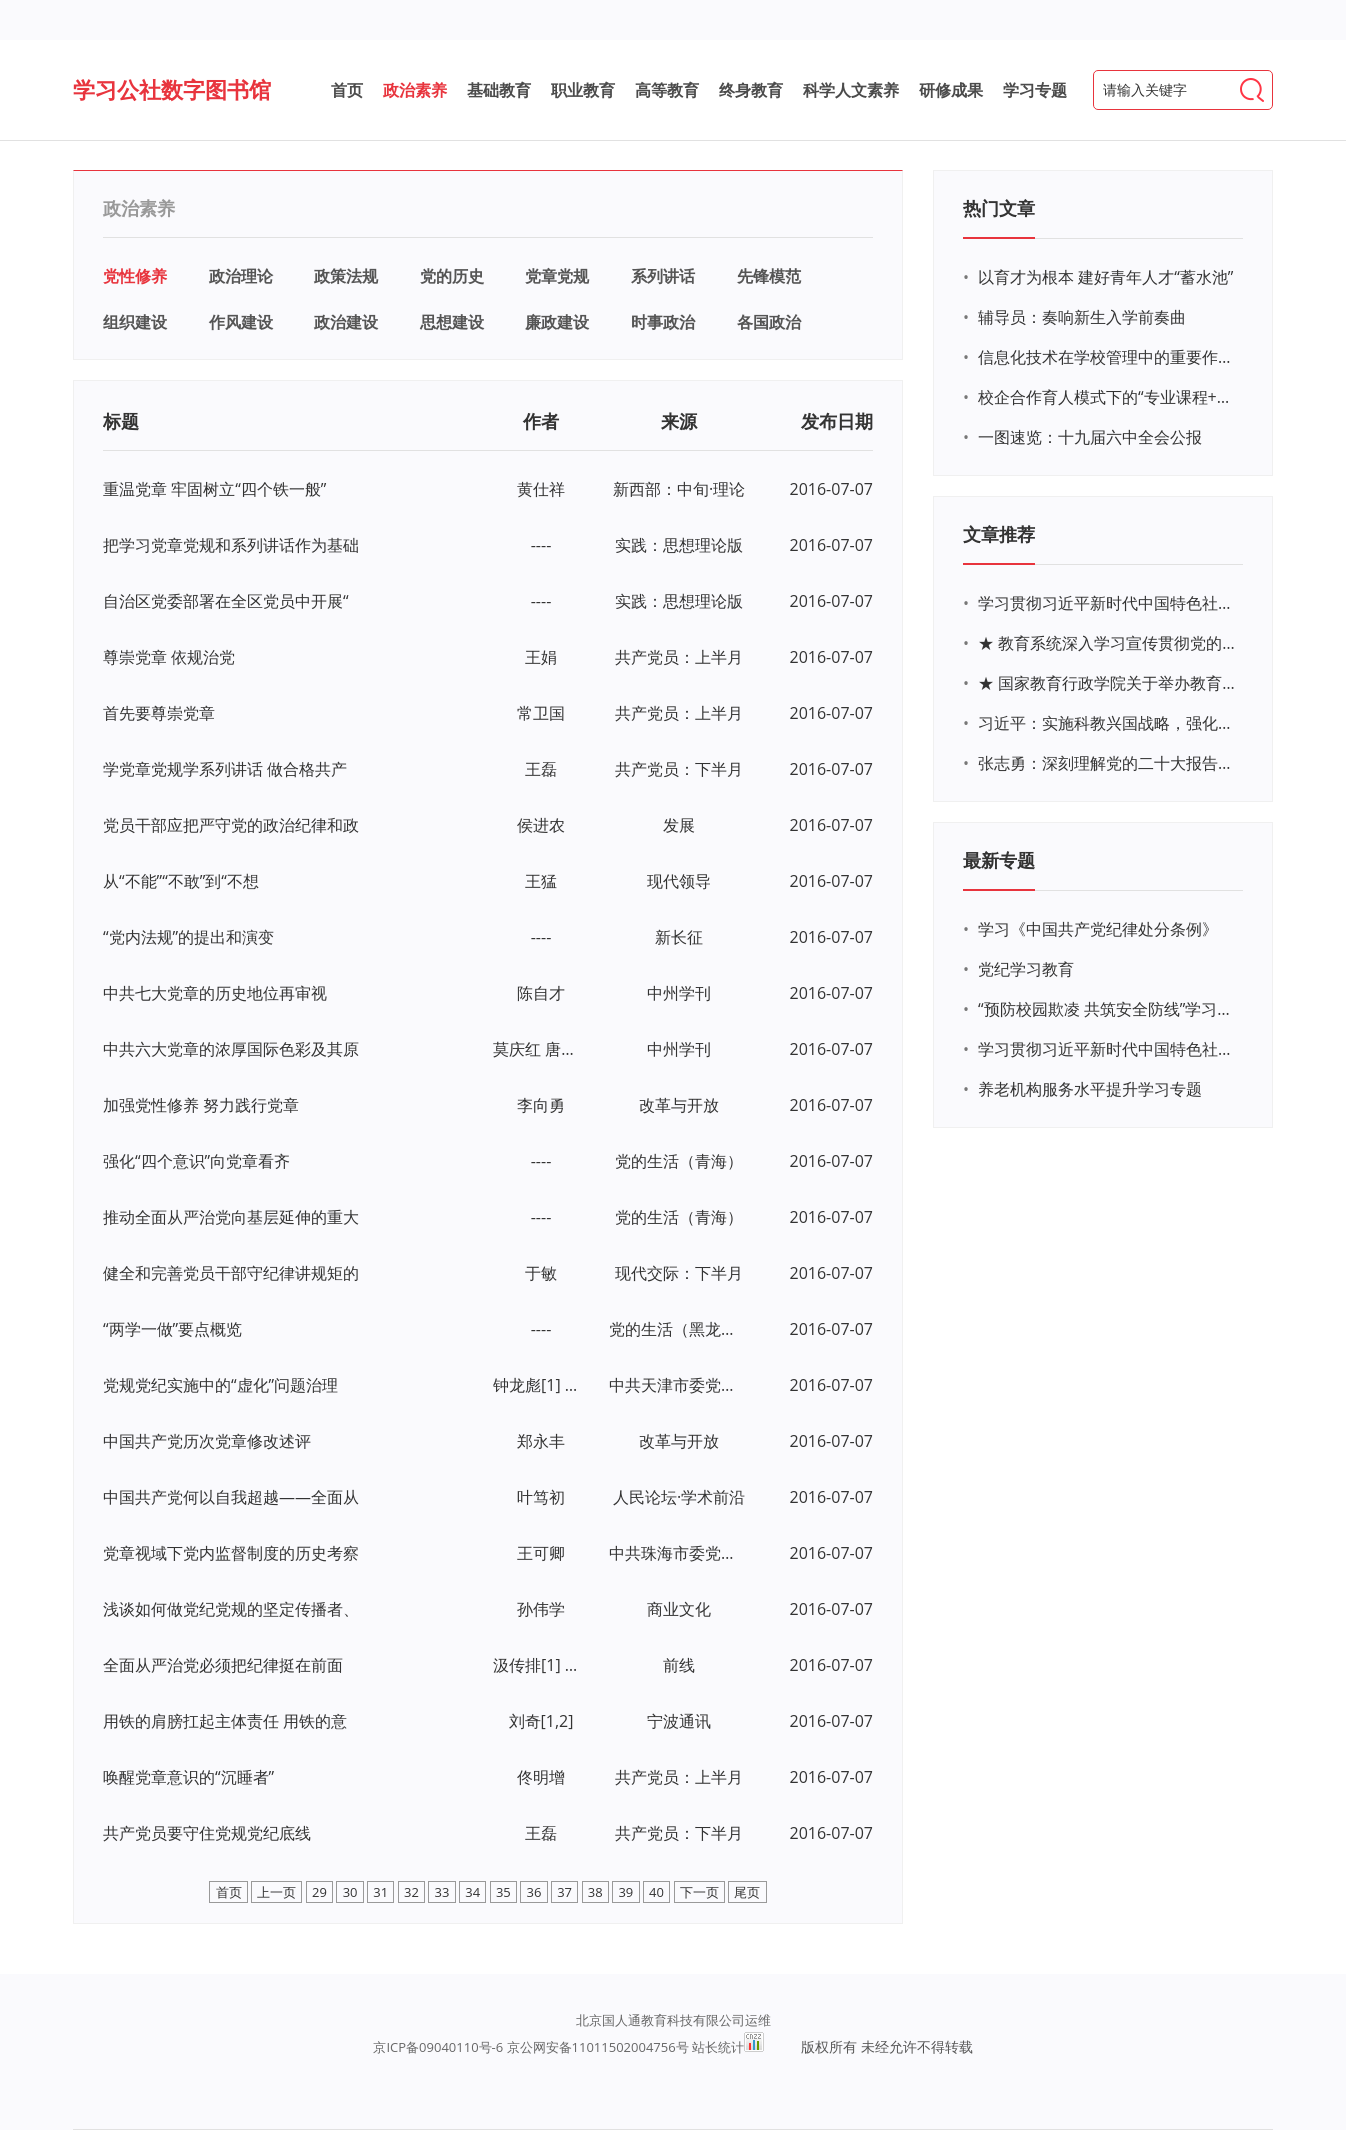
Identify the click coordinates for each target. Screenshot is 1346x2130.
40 (656, 1892)
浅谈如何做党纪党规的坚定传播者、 (231, 1609)
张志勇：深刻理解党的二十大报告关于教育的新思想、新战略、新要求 (1108, 763)
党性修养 (135, 276)
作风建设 (241, 322)
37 (564, 1892)
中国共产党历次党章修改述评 (207, 1441)
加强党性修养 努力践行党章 (201, 1105)
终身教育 (751, 90)
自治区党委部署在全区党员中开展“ (226, 601)
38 (595, 1892)
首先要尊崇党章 (159, 713)
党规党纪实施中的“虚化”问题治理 (220, 1385)
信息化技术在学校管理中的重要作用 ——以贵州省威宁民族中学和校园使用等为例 (1108, 357)
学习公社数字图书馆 (172, 89)
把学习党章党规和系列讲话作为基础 (231, 545)
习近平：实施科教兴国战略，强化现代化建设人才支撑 (1108, 723)
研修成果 (951, 90)
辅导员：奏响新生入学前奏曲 (1082, 317)
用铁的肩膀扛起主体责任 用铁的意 (225, 1721)
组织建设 (135, 322)
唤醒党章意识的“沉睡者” (188, 1777)
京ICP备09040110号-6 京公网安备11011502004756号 (530, 2047)
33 (442, 1892)
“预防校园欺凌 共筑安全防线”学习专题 (1108, 1009)
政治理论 (241, 276)
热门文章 (999, 208)
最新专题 (999, 860)
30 (350, 1892)
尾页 (747, 1892)
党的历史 (452, 276)
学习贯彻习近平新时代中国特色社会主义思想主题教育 (1108, 1049)
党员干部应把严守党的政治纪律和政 (231, 825)
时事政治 (663, 322)
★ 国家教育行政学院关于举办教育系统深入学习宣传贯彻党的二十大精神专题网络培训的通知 (1108, 683)
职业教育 (583, 90)
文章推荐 (999, 534)
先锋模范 (769, 276)
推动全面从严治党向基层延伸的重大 (231, 1217)
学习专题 (1035, 90)
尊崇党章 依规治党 (169, 657)
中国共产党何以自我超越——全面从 (231, 1497)
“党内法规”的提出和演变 (188, 937)
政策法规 (346, 276)
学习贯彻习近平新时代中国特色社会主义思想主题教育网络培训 (1108, 603)
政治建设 (346, 322)
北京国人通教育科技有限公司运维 (673, 2020)
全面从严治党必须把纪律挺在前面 (223, 1665)
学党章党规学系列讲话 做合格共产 (225, 769)
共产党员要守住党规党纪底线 (207, 1833)
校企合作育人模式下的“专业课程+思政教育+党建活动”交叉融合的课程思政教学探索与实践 (1108, 397)
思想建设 (452, 322)
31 (380, 1892)
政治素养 (415, 90)
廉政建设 (557, 322)
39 (625, 1892)
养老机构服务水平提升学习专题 (1090, 1089)
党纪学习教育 (1026, 969)
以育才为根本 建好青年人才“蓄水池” (1105, 277)
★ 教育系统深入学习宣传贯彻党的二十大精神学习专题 (1108, 643)
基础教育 (499, 90)
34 (472, 1892)
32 (411, 1892)
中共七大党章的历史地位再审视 (215, 993)
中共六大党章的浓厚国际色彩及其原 (231, 1049)
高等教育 (667, 90)
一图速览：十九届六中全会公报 (1090, 437)
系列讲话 (663, 276)
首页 (347, 90)
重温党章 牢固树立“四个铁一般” (214, 489)
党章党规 (557, 276)
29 (319, 1892)
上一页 (276, 1892)
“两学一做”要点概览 (172, 1329)
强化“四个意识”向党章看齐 (196, 1161)
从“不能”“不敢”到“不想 (181, 881)
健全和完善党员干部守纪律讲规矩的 (231, 1273)
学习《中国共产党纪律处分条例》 (1098, 929)
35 (503, 1892)
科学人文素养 (851, 90)
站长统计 (718, 2047)
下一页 (699, 1892)
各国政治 (769, 322)
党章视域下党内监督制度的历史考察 (231, 1553)
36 (534, 1892)
